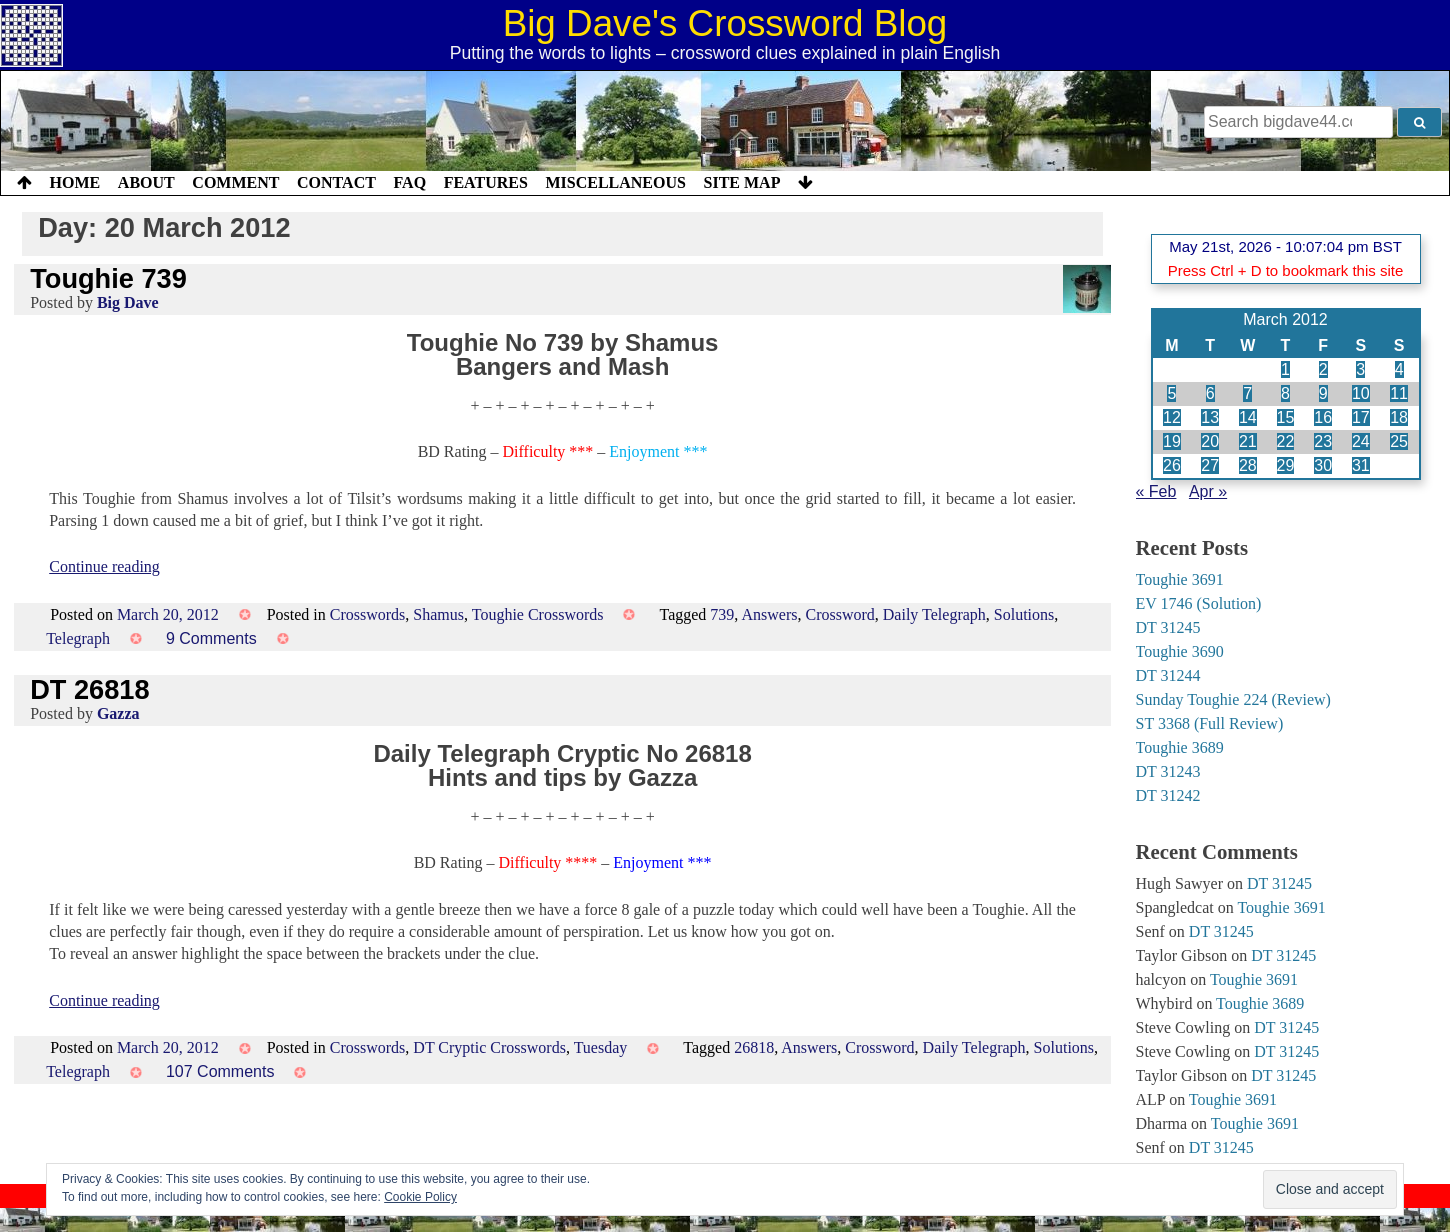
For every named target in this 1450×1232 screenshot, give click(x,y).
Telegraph (78, 638)
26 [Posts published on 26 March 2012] (1172, 465)
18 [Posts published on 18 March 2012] (1399, 417)
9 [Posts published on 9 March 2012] (1323, 393)
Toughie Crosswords (538, 614)
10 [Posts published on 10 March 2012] (1361, 393)
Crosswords (368, 614)
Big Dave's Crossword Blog (725, 23)
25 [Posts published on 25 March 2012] (1399, 441)
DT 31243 (1168, 771)
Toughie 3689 (1180, 747)
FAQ (409, 182)
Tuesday (601, 1047)
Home (75, 182)
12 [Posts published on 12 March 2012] (1172, 417)
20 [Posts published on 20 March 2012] (1210, 441)
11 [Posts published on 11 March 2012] (1399, 393)
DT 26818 (89, 689)
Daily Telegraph (934, 614)
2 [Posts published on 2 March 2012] (1323, 369)
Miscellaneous (615, 182)
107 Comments (220, 1071)
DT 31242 (1168, 795)
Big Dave (128, 302)
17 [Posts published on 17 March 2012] (1361, 417)
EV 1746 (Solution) (1199, 603)
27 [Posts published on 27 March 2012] (1210, 465)
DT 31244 (1168, 675)
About (146, 182)
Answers (769, 614)
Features (486, 182)
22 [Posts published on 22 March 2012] (1286, 441)
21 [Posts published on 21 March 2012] (1248, 441)
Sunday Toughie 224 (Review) (1233, 699)
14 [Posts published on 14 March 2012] (1248, 417)
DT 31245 (1168, 627)
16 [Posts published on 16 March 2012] (1323, 417)
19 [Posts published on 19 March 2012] (1172, 441)
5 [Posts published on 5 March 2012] (1171, 393)
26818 (754, 1047)
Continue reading (104, 566)
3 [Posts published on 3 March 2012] (1360, 369)
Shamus (438, 614)
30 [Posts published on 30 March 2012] (1323, 465)
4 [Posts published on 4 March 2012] (1399, 369)
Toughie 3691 (1180, 579)
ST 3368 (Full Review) (1210, 723)
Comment (235, 182)
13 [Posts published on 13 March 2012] (1210, 417)
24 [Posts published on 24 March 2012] (1361, 441)
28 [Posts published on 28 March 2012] (1248, 465)
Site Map (742, 182)
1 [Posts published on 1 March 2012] (1285, 369)
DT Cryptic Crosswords (489, 1047)
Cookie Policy (420, 1197)
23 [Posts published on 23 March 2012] (1323, 441)
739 (722, 614)
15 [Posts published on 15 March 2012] (1286, 417)
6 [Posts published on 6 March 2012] (1210, 393)
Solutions (1024, 614)
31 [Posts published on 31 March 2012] (1361, 465)
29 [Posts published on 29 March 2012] (1286, 465)
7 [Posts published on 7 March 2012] (1247, 393)
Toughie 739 (108, 278)
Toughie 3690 (1180, 651)
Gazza (118, 713)
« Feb (1156, 491)
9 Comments (211, 638)
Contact (336, 182)
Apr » (1208, 491)
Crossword (839, 614)
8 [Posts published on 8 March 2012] (1285, 393)
